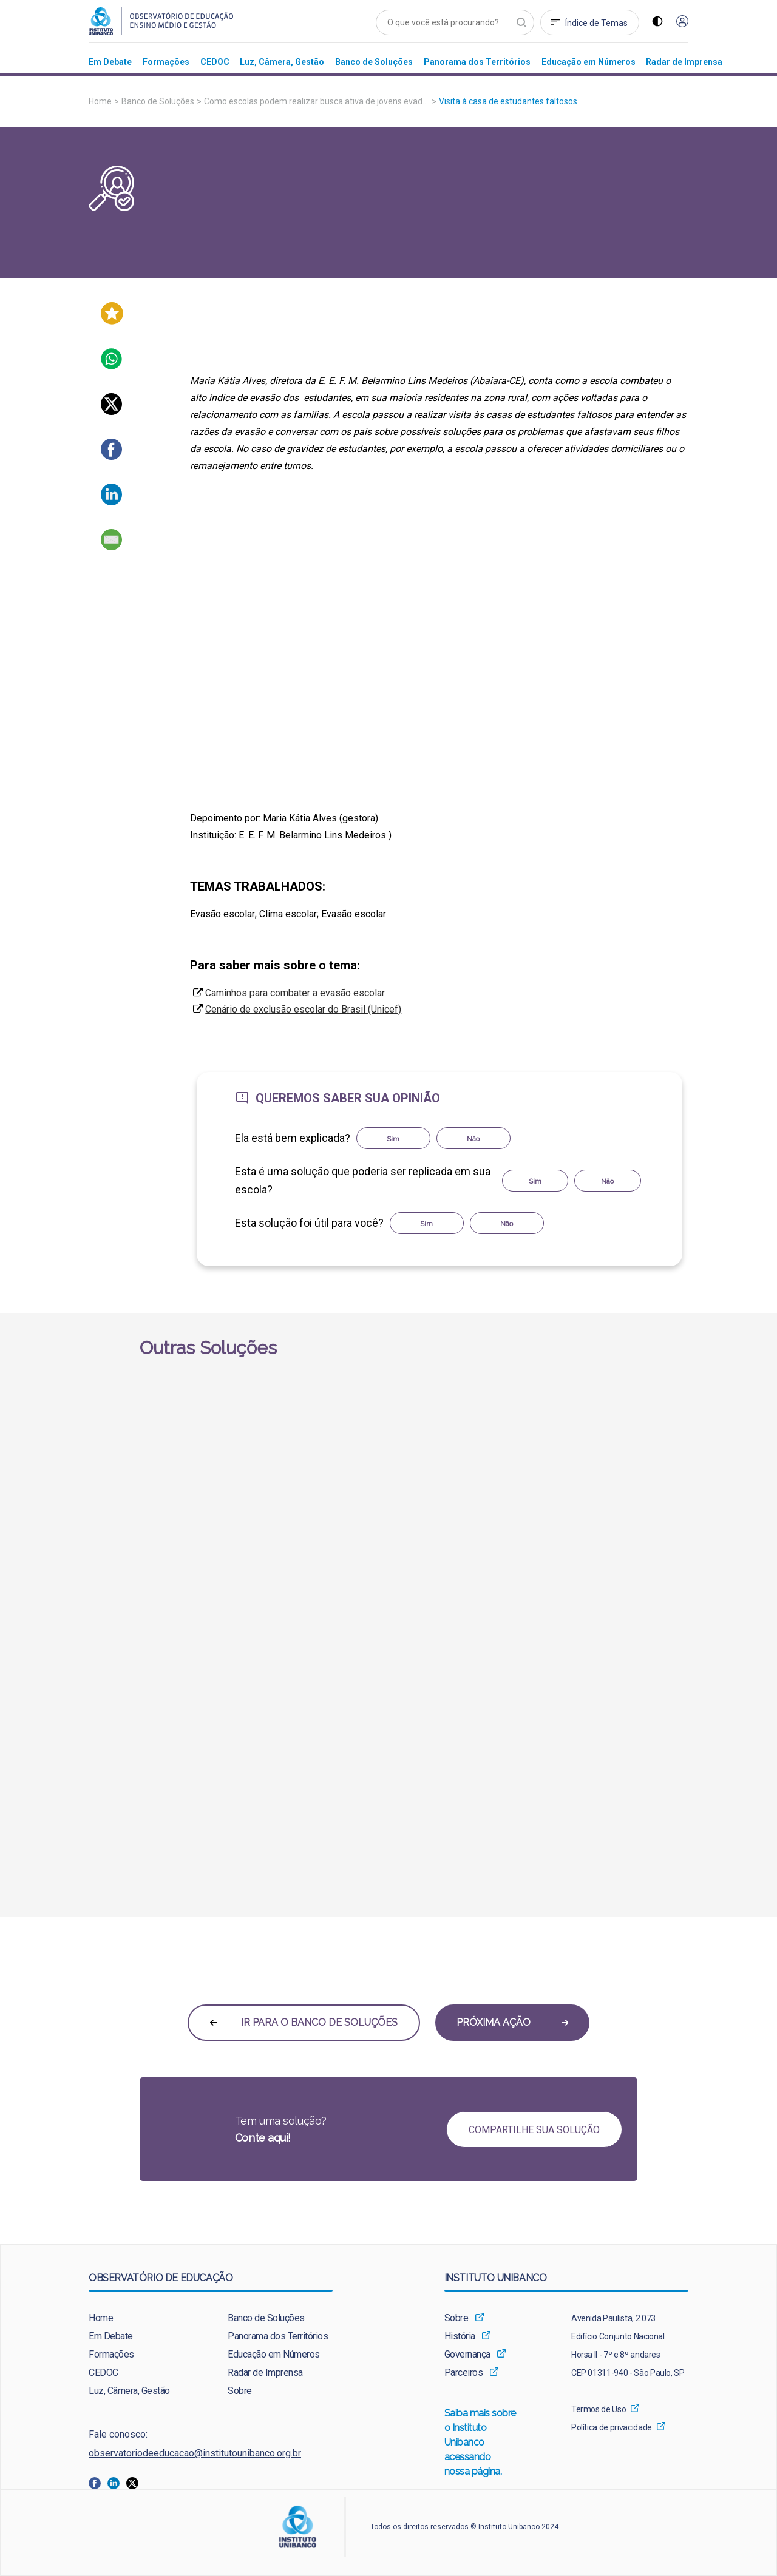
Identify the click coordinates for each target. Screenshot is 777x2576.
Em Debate (111, 2336)
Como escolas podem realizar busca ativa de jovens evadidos (321, 101)
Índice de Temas (596, 23)
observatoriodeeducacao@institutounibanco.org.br (195, 2453)
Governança (467, 2354)
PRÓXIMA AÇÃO (512, 2022)
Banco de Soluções (157, 101)
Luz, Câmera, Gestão (129, 2390)
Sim (393, 1139)
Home (100, 101)
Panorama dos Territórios (278, 2336)
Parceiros (463, 2372)
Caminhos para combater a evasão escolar (295, 993)
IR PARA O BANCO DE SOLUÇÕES (304, 2022)
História (459, 2336)
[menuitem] (110, 61)
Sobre (240, 2390)
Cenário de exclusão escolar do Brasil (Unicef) (303, 1009)
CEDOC (103, 2372)
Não (473, 1139)
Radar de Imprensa (265, 2372)
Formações (111, 2354)
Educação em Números (274, 2354)
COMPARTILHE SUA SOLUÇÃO (534, 2130)
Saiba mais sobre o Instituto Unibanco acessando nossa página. (480, 2443)
